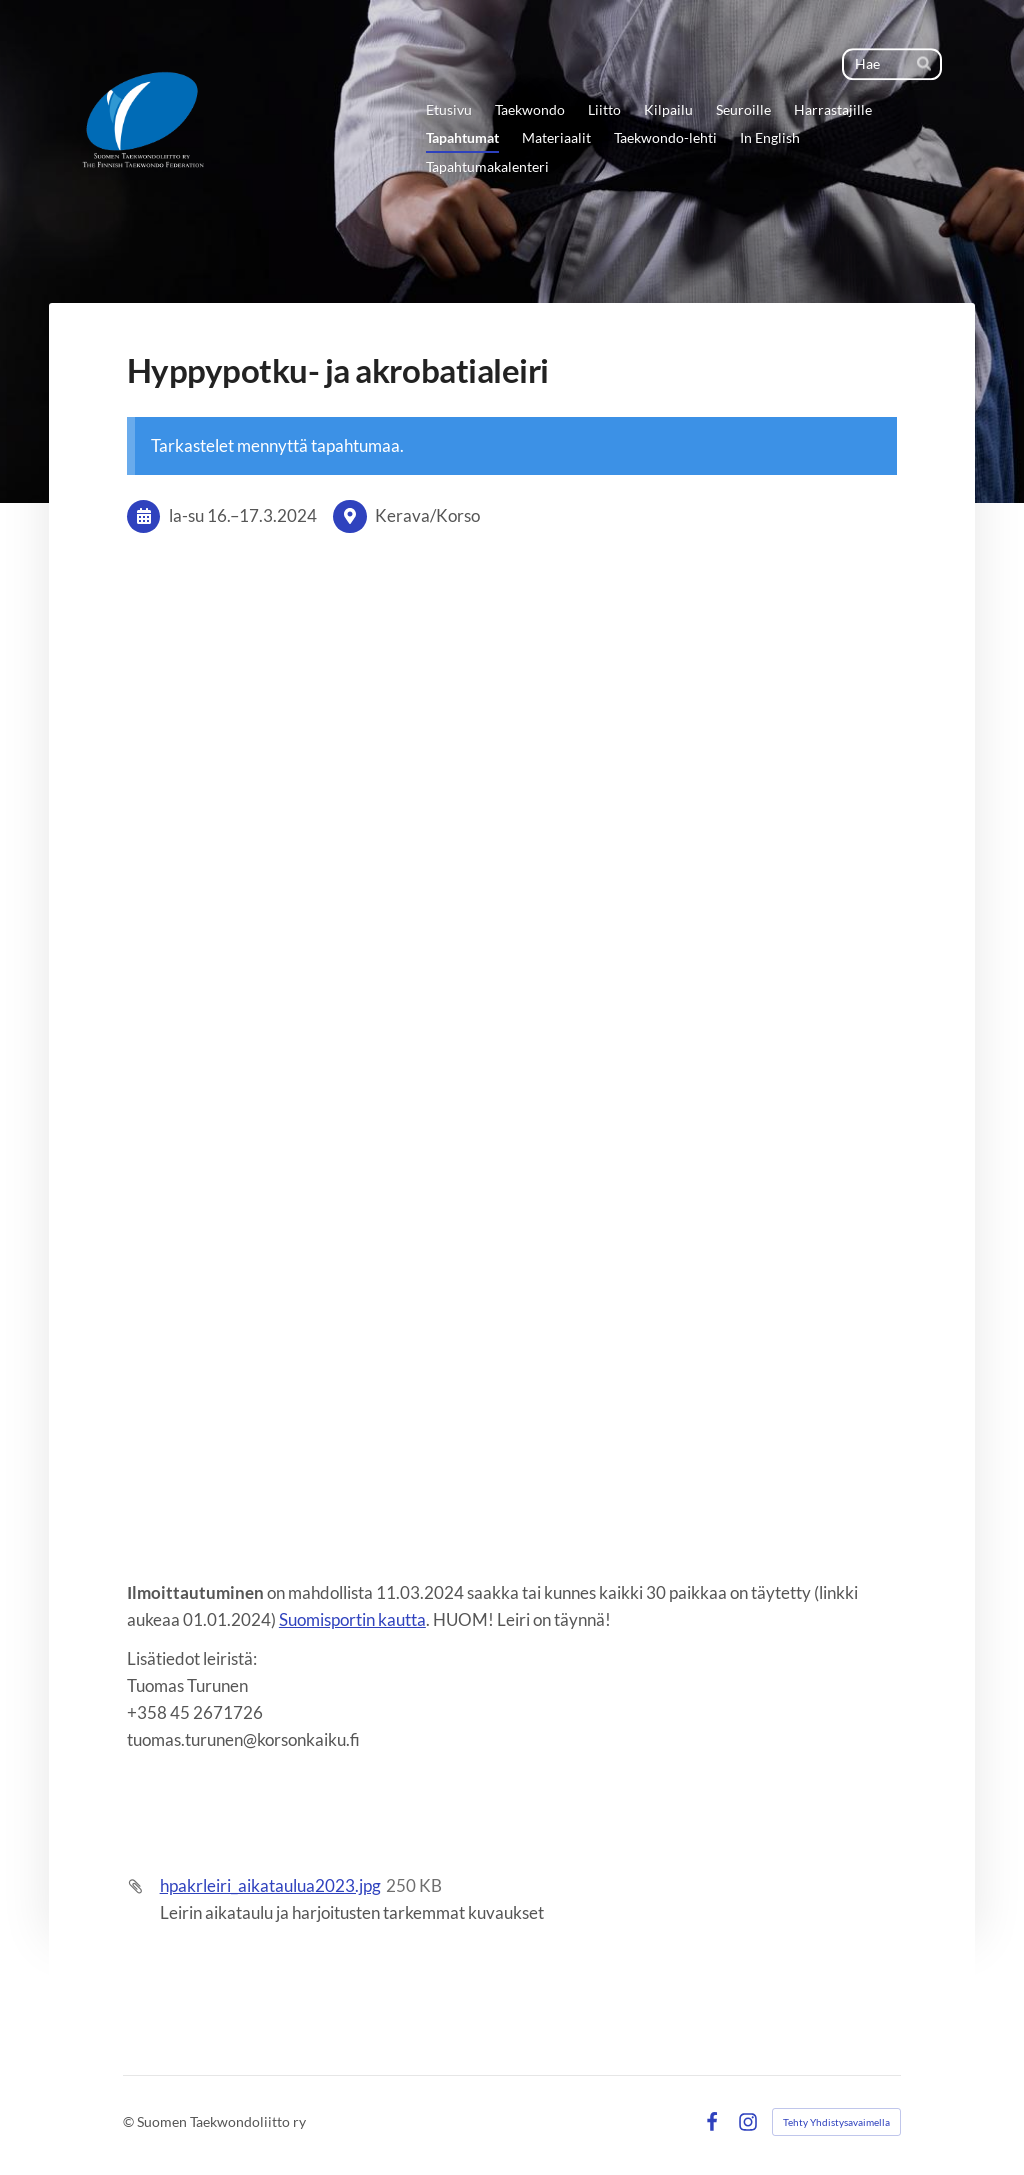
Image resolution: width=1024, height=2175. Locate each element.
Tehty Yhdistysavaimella (836, 2122)
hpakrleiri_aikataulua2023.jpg (270, 1885)
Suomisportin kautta (352, 1619)
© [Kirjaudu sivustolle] (130, 2121)
